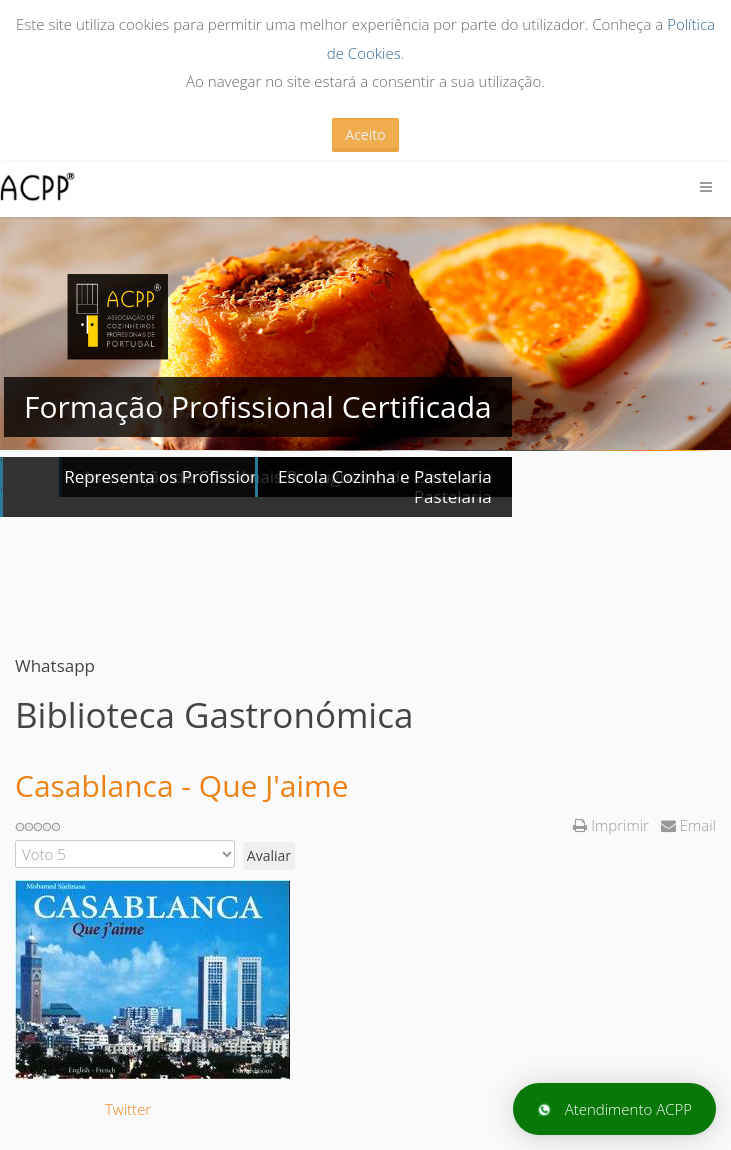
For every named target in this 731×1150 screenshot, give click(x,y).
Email (688, 825)
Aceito (365, 134)
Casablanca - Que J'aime (182, 785)
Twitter (128, 1109)
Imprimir (612, 825)
